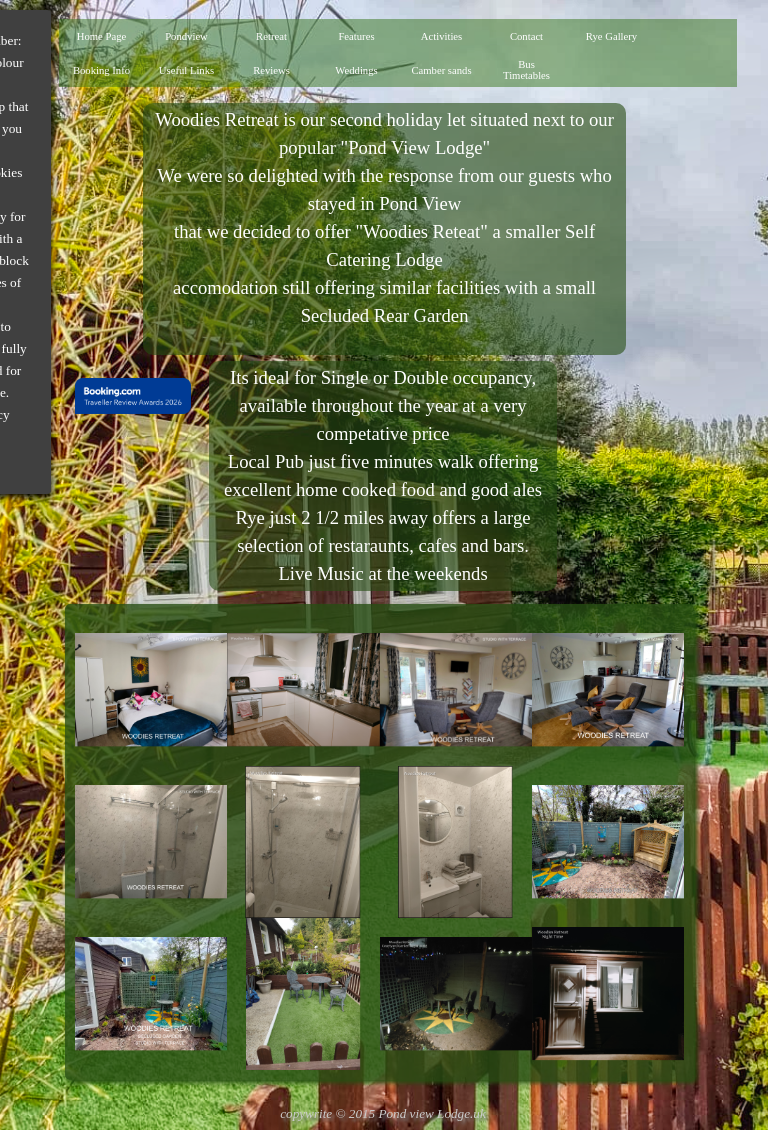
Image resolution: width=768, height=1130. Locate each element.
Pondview (186, 36)
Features (356, 36)
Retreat (271, 36)
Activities (441, 36)
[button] (151, 690)
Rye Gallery (611, 36)
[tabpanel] (384, 229)
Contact (526, 36)
